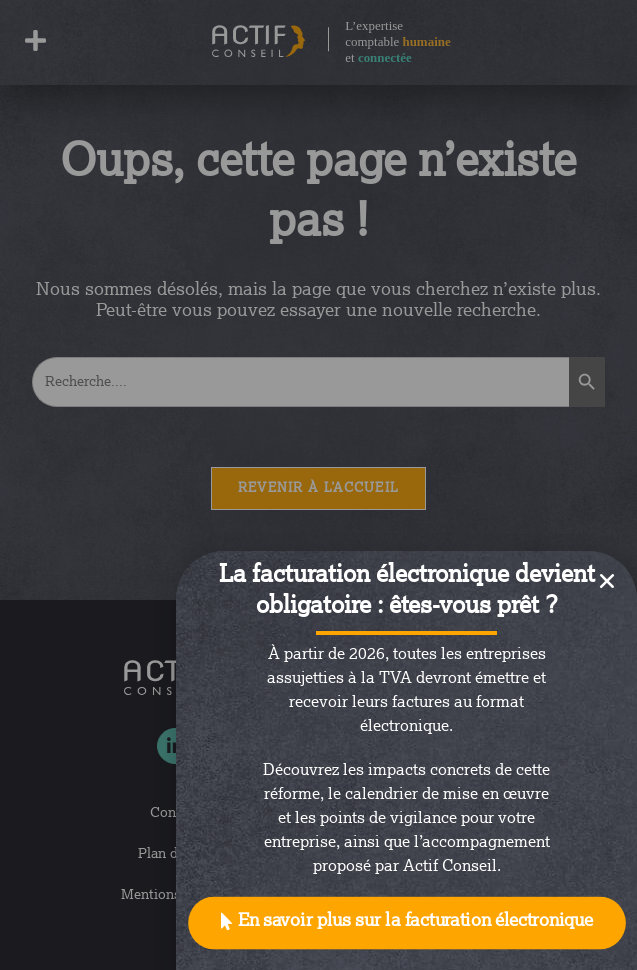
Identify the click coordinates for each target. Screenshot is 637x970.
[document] (318, 485)
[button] (407, 923)
